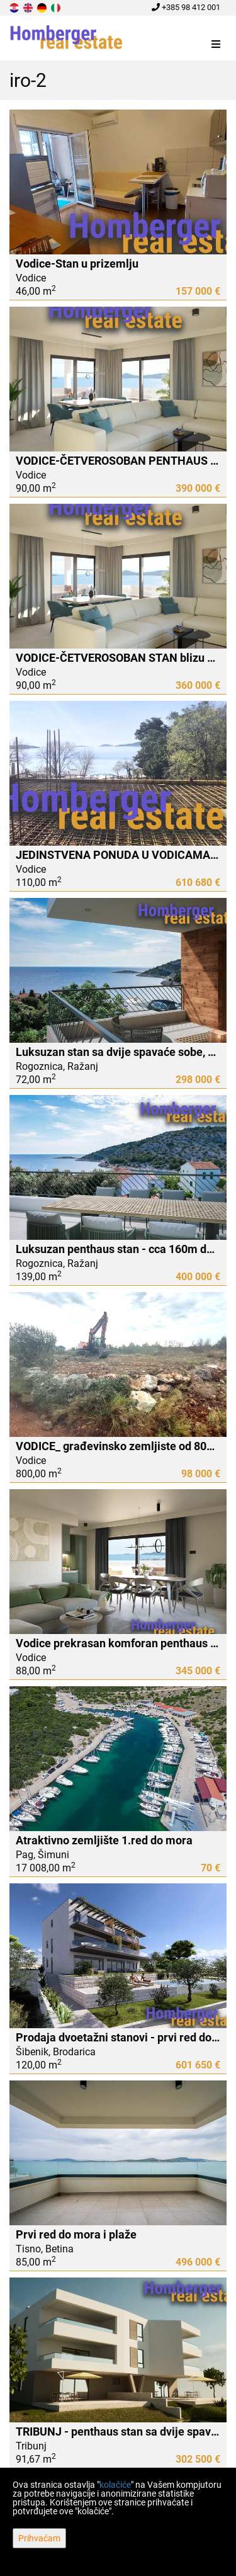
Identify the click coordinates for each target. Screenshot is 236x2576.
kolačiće (115, 2485)
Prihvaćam (39, 2538)
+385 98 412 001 (186, 7)
